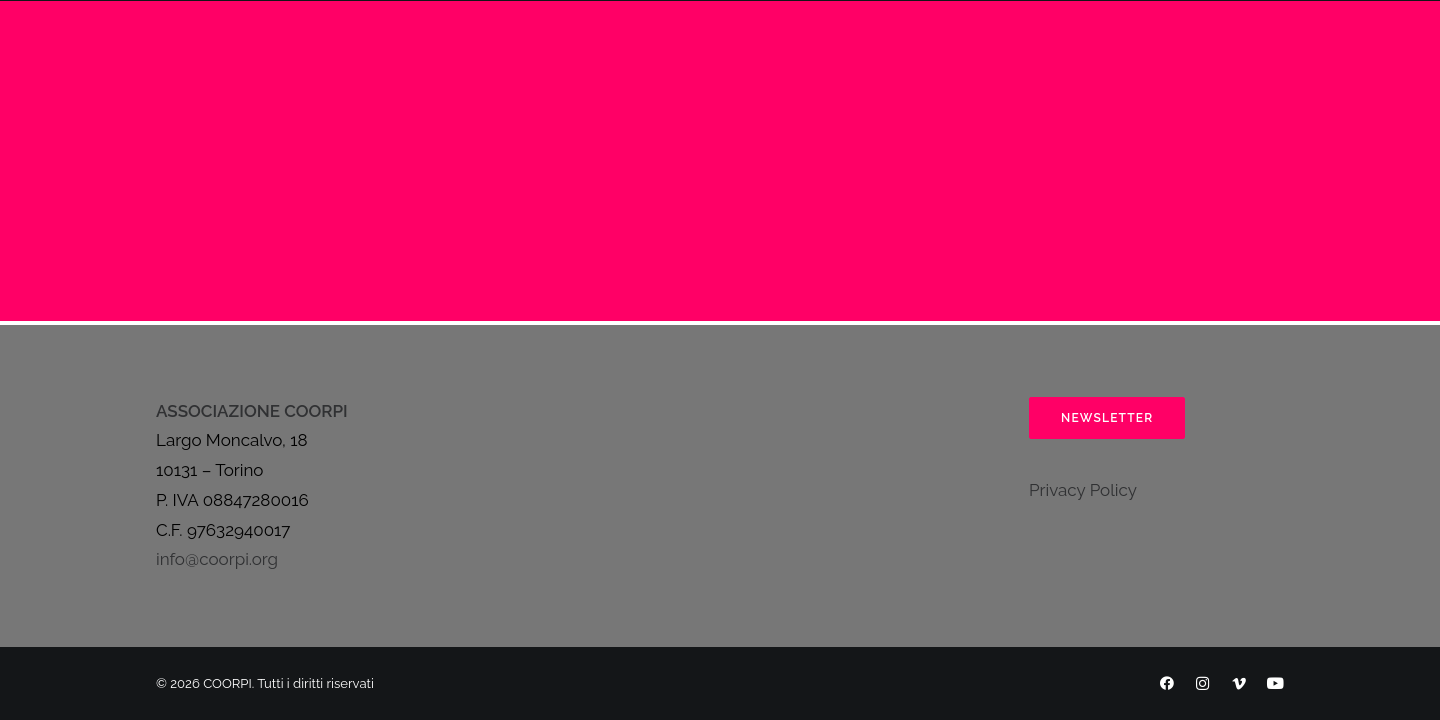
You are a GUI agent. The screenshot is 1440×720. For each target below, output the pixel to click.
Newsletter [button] (1107, 418)
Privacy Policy (1083, 490)
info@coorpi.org (217, 559)
